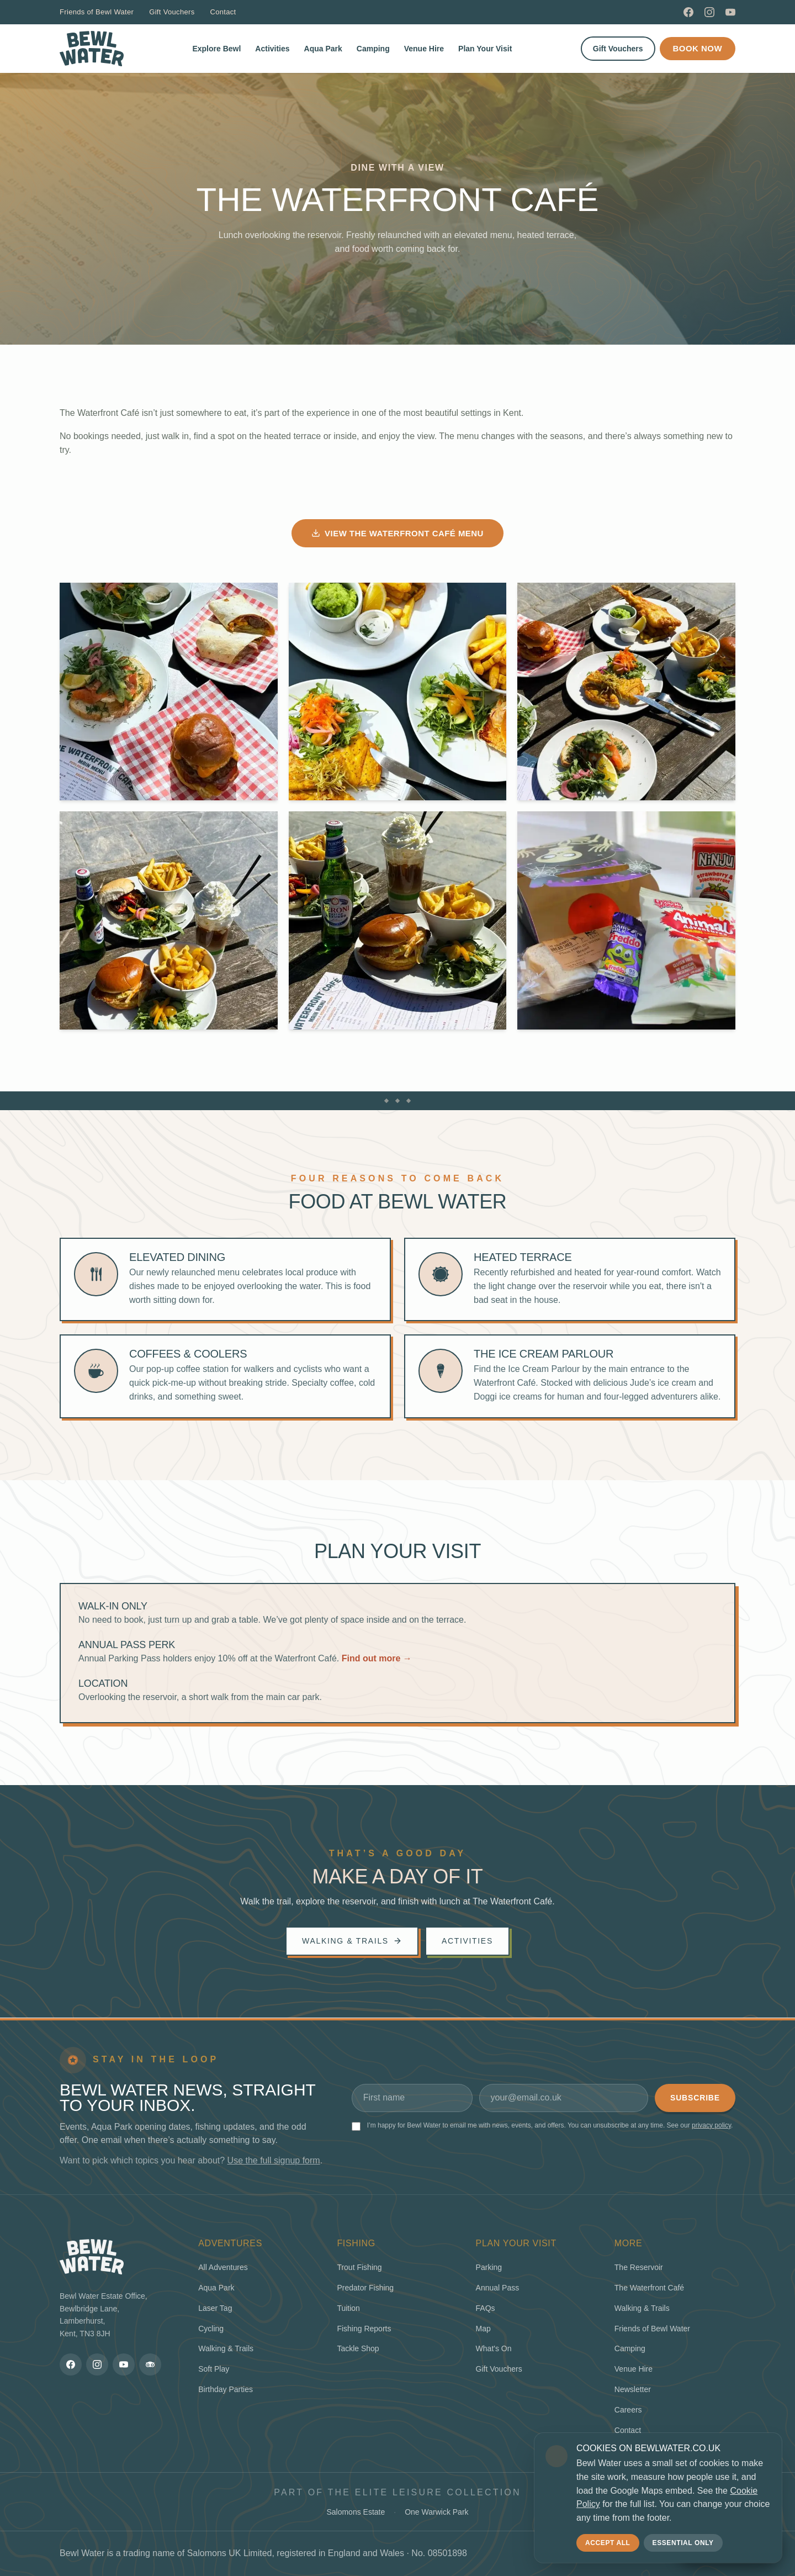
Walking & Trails (225, 2348)
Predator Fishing (365, 2287)
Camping (373, 48)
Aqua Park (323, 48)
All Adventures (223, 2267)
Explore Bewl (216, 48)
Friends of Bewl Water (97, 12)
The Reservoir (638, 2267)
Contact (223, 12)
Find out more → (377, 1658)
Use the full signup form (273, 2160)
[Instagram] (709, 12)
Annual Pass (498, 2287)
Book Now (697, 48)
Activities (272, 48)
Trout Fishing (359, 2267)
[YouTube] (730, 12)
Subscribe (695, 2097)
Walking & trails (352, 1941)
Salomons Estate (355, 2512)
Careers (628, 2409)
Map (483, 2328)
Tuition (348, 2308)
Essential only (683, 2543)
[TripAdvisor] (150, 2364)
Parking (489, 2267)
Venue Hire (424, 48)
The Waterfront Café (649, 2287)
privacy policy (711, 2125)
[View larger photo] (169, 692)
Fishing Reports (364, 2328)
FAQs (485, 2308)
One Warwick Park (436, 2512)
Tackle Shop (358, 2348)
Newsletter (632, 2389)
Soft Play (213, 2368)
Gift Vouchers (171, 12)
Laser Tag (215, 2308)
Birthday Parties (225, 2389)
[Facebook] (688, 12)
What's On (494, 2348)
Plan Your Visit (485, 48)
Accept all (607, 2543)
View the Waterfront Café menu (397, 533)
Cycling (211, 2328)
